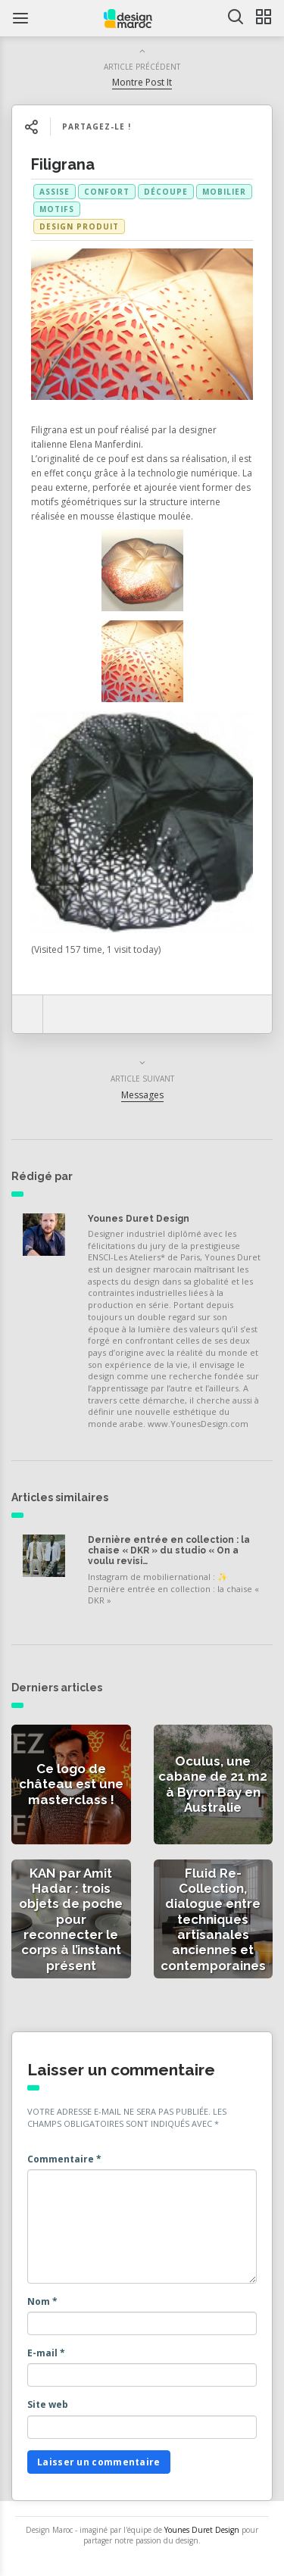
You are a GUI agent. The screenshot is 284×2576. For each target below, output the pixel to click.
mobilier (224, 191)
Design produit (79, 226)
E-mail (46, 2353)
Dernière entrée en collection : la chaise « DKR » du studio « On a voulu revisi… (169, 1551)
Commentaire (64, 2159)
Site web (47, 2404)
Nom (42, 2301)
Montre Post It (142, 82)
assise (54, 191)
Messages (142, 1094)
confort (107, 191)
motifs (56, 209)
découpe (166, 191)
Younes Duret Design (138, 1218)
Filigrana (63, 164)
